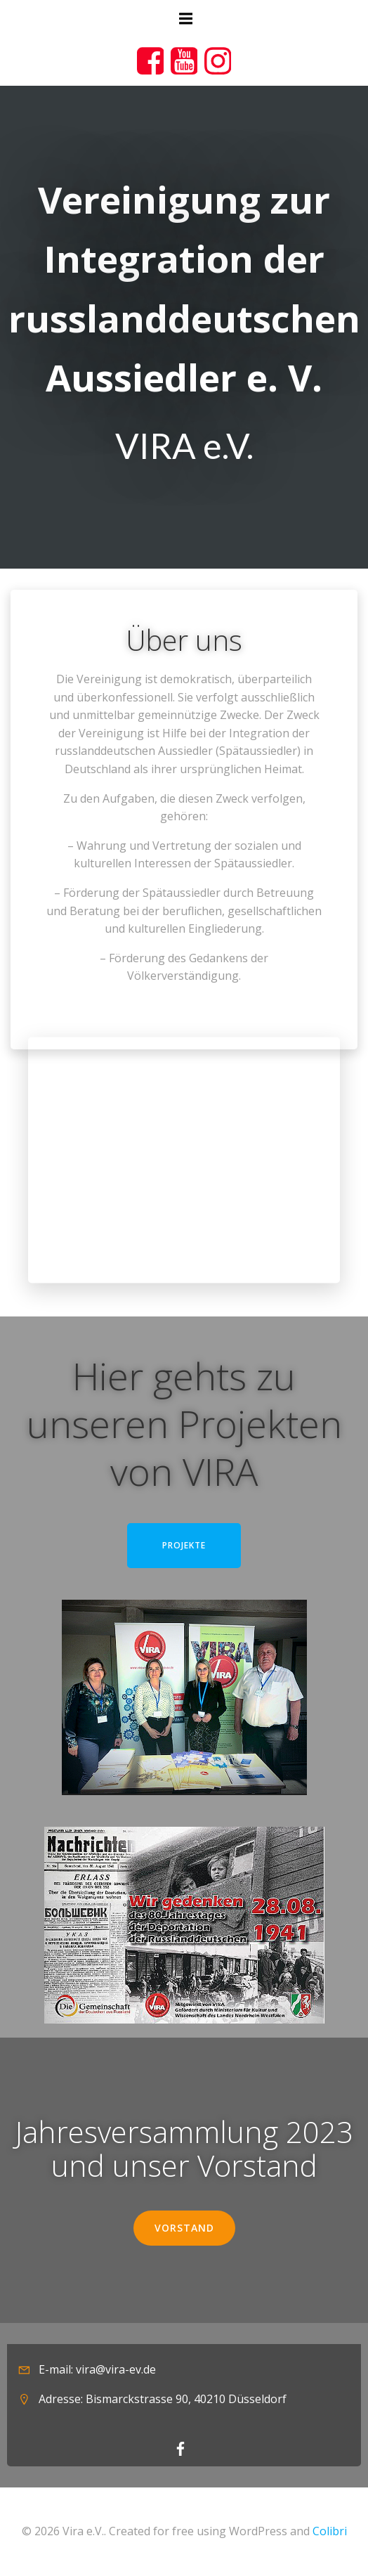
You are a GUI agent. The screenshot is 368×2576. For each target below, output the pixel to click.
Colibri (330, 2531)
